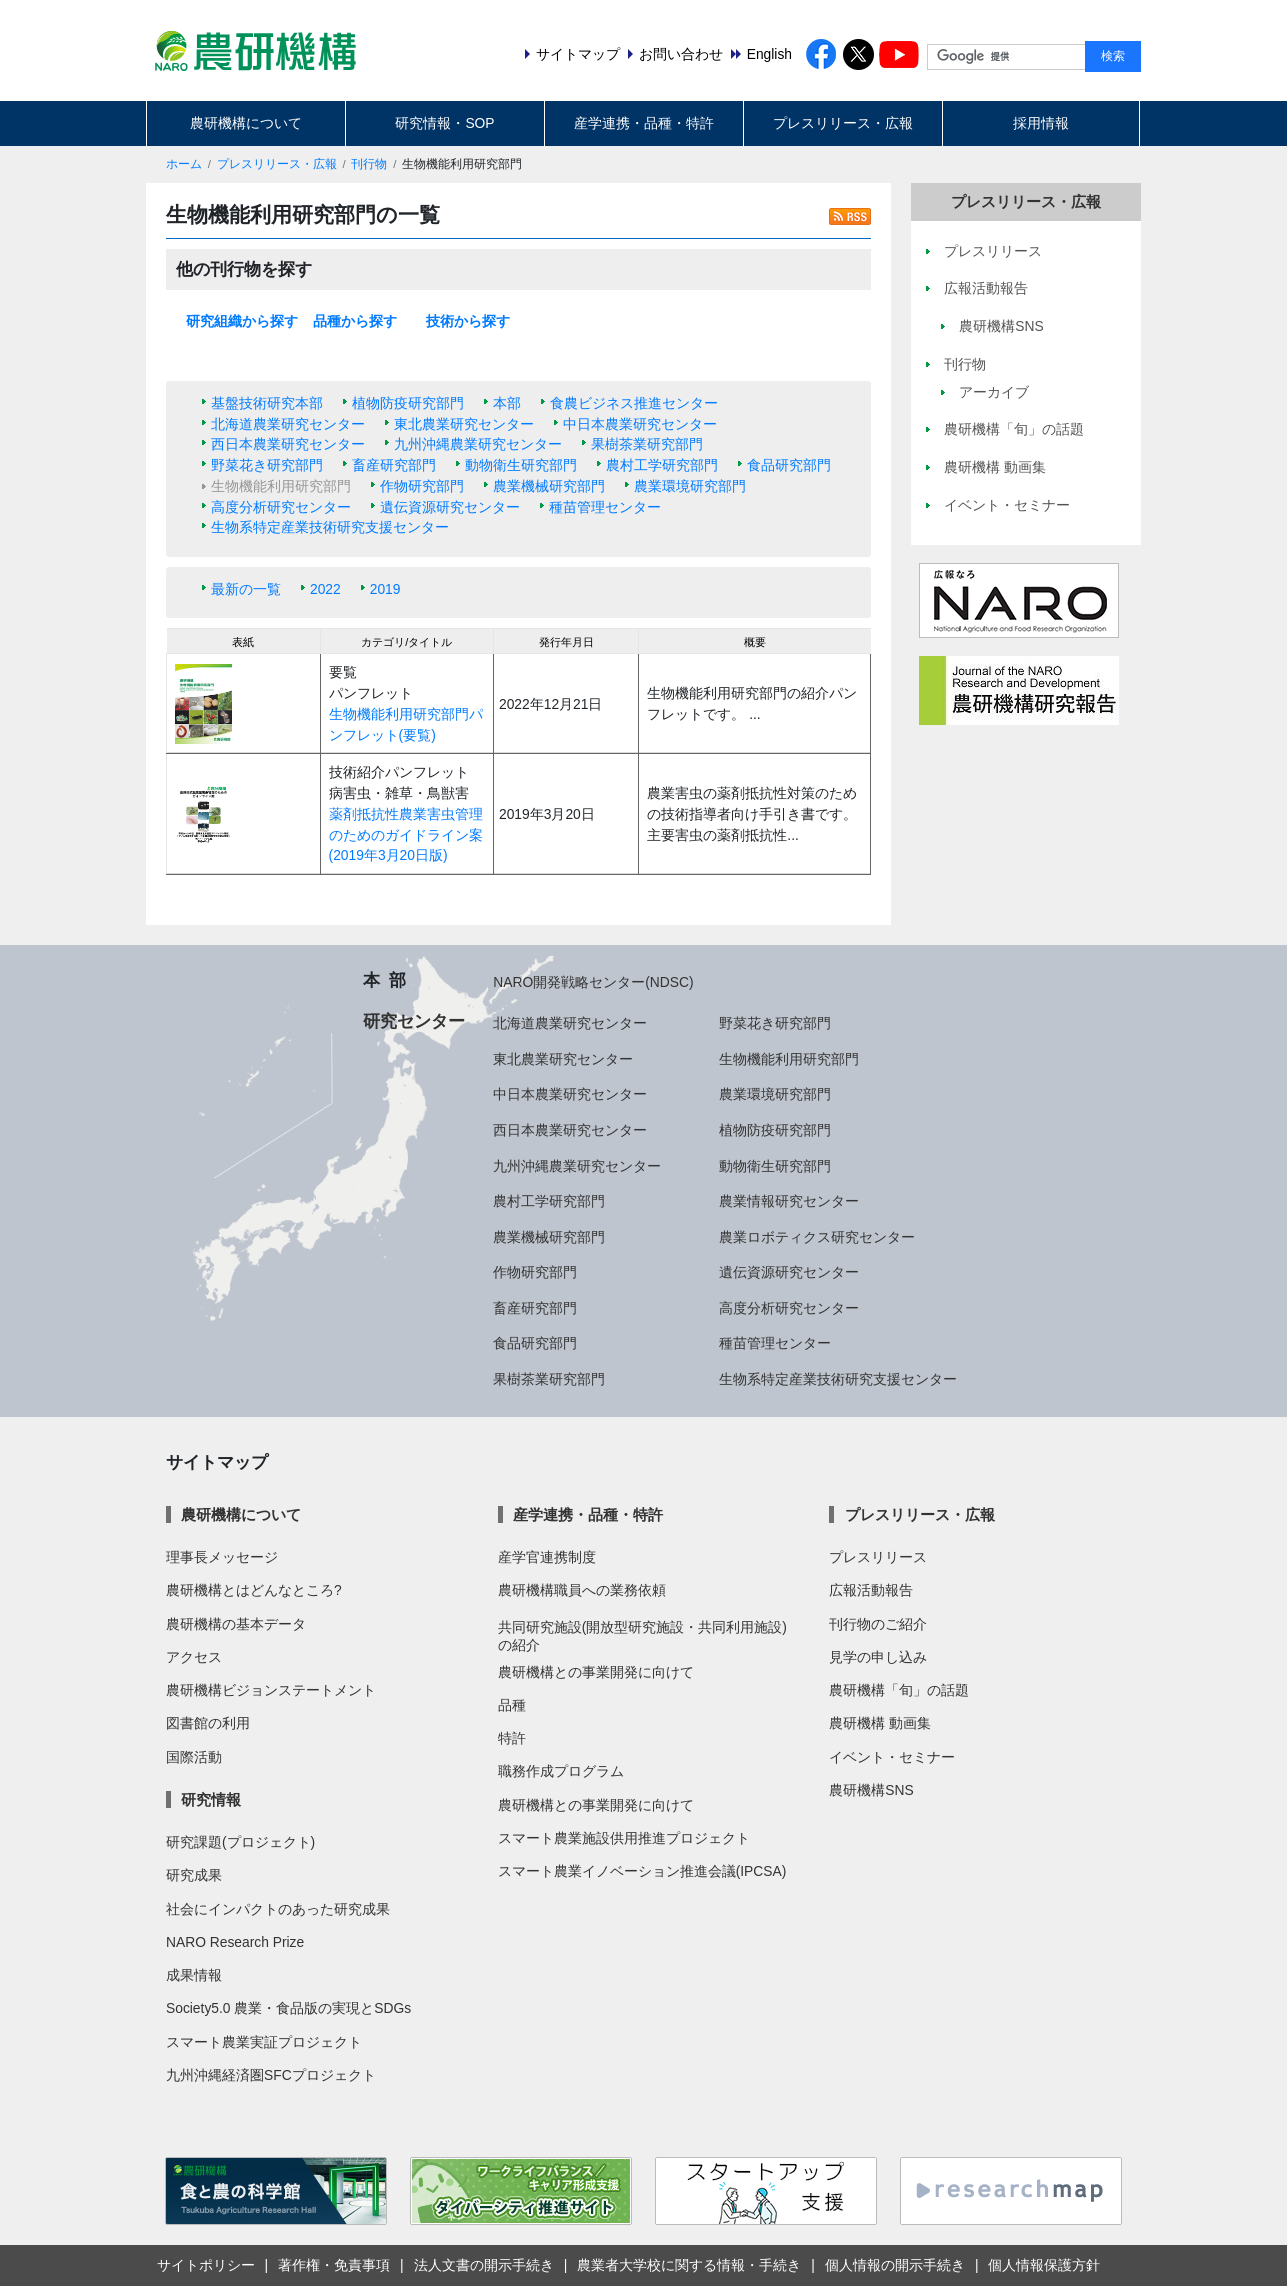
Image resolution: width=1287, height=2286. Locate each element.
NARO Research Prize (235, 1942)
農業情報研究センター (789, 1201)
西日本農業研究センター (288, 444)
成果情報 (194, 1975)
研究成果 (194, 1875)
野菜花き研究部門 (267, 465)
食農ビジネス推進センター (634, 403)
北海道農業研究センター (288, 424)
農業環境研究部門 (690, 486)
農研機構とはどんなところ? (254, 1590)
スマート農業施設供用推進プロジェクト (624, 1838)
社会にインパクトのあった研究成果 (278, 1909)
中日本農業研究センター (640, 424)
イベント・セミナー (892, 1757)
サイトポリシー (206, 2265)
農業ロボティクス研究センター (817, 1237)
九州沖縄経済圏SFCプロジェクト (271, 2075)
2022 (325, 589)
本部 (507, 403)
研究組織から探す (242, 321)
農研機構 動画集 (880, 1723)
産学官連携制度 (547, 1557)
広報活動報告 (871, 1590)
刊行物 (369, 164)
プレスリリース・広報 (843, 123)
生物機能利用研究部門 (789, 1059)
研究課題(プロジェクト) (240, 1842)
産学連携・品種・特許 (644, 123)
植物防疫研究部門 (408, 403)
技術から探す (468, 321)
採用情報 (1041, 123)
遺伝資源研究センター (450, 507)
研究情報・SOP (444, 123)
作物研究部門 (422, 486)
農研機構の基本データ (236, 1624)
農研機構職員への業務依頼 (582, 1590)
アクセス (194, 1657)
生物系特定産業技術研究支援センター (330, 527)
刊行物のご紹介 (878, 1624)
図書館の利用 (208, 1723)
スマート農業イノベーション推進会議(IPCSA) (642, 1871)
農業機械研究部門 (549, 486)
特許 (512, 1738)
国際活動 (194, 1757)
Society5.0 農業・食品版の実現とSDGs (288, 2008)
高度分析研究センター (281, 507)
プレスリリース (878, 1557)
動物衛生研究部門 (521, 465)
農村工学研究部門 (662, 465)
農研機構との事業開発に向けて (596, 1672)
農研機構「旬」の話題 (899, 1690)
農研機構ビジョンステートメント (271, 1690)
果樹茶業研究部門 (647, 444)
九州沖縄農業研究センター (478, 444)
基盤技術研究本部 (267, 403)
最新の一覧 (246, 589)
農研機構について (246, 123)
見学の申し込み (878, 1657)
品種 (512, 1705)
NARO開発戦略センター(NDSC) (593, 982)
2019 (385, 589)
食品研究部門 (789, 465)
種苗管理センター (605, 507)
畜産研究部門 (394, 465)
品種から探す (355, 321)
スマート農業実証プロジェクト (264, 2042)
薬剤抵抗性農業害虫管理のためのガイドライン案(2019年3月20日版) (406, 834)
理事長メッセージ (222, 1557)
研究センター (414, 1021)
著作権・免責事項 (334, 2265)
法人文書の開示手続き (484, 2265)
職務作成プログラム (561, 1771)
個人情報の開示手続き (895, 2265)
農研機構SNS (871, 1790)
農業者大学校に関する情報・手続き (689, 2265)
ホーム (184, 164)
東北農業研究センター (464, 424)
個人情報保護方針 (1044, 2265)
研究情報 (211, 1799)
